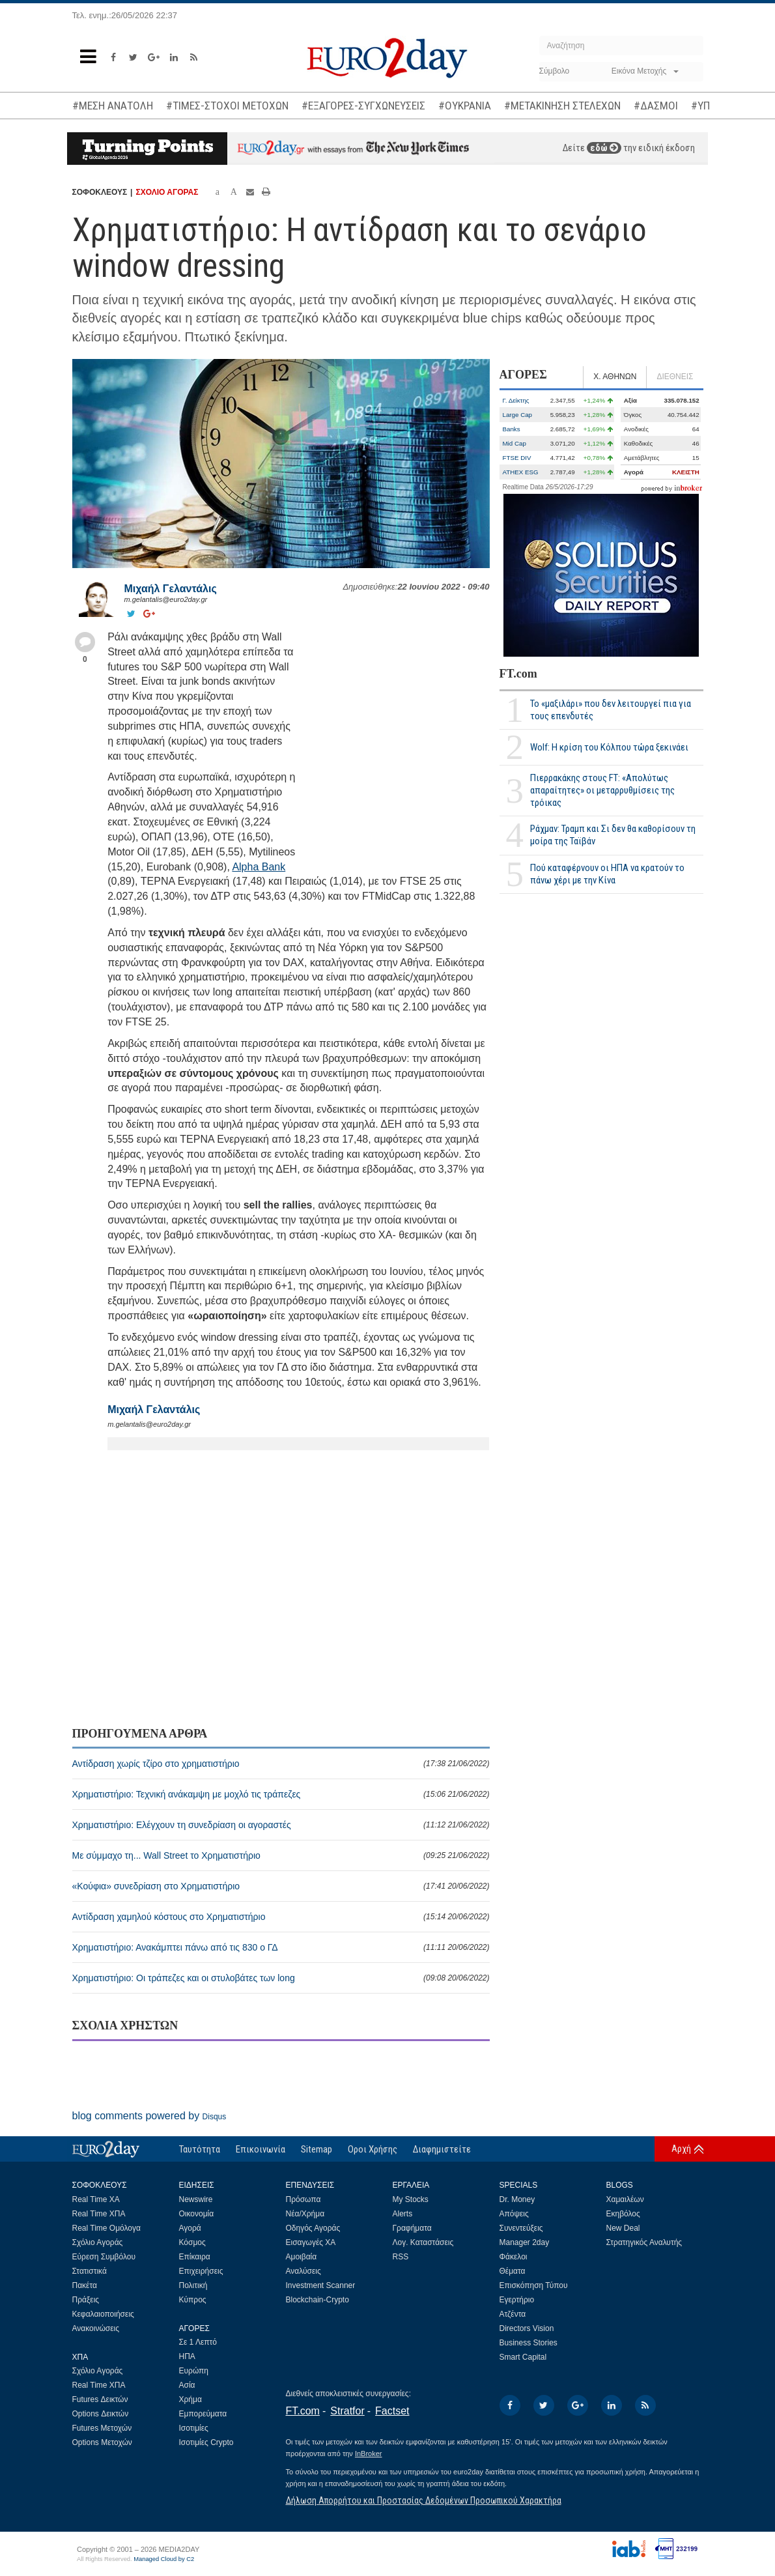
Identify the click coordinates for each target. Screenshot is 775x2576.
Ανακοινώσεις (96, 2328)
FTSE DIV (517, 457)
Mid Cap (514, 443)
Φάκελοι (514, 2256)
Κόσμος (192, 2242)
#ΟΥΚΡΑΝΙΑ (464, 105)
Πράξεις (86, 2299)
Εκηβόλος (623, 2213)
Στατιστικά (89, 2271)
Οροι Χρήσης (372, 2149)
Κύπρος (192, 2299)
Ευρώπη (194, 2370)
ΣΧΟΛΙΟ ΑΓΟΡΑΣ (166, 192)
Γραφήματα (412, 2228)
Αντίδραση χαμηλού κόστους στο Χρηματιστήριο (281, 1916)
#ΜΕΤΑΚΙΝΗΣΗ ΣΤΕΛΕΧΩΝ (562, 105)
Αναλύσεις (303, 2271)
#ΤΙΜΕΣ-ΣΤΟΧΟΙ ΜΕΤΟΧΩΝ (227, 105)
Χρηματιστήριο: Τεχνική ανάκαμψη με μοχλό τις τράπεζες (281, 1794)
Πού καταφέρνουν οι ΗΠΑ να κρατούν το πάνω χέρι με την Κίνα (607, 874)
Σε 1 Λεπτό (198, 2342)
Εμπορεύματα (203, 2413)
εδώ (604, 148)
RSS (401, 2256)
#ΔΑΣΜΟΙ (656, 105)
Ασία (187, 2385)
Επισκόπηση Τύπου (534, 2285)
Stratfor (347, 2410)
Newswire (196, 2199)
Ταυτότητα (199, 2149)
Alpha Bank (258, 866)
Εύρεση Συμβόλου (103, 2256)
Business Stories (528, 2342)
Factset (392, 2410)
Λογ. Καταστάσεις (423, 2242)
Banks (511, 429)
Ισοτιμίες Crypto (206, 2442)
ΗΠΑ (187, 2356)
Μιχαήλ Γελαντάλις (170, 588)
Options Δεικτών (100, 2413)
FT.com (518, 673)
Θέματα (513, 2271)
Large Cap (518, 414)
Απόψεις (514, 2213)
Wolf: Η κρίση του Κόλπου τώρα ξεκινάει (609, 747)
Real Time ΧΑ (96, 2199)
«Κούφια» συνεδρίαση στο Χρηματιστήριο (281, 1886)
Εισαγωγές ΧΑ (311, 2242)
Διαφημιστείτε (442, 2149)
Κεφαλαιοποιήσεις (103, 2314)
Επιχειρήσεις (201, 2271)
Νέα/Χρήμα (305, 2213)
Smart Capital (523, 2357)
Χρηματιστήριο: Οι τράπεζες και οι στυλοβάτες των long (281, 1978)
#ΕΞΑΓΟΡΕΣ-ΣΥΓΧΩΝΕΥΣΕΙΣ (363, 105)
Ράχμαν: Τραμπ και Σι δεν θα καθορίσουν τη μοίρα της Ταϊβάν (613, 835)
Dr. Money (517, 2199)
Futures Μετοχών (102, 2428)
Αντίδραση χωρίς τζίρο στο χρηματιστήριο (281, 1763)
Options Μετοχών (102, 2442)
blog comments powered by (149, 2115)
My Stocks (411, 2199)
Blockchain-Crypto (317, 2299)
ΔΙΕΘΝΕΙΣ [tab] (674, 376)
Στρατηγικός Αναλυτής (644, 2242)
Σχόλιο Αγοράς (97, 2242)
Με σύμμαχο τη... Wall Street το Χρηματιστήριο (281, 1855)
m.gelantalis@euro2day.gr (166, 599)
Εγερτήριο (517, 2299)
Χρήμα (190, 2399)
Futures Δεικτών (100, 2399)
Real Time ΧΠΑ (99, 2213)
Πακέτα (84, 2285)
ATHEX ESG (521, 472)
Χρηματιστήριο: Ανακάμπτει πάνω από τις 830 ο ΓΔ (281, 1947)
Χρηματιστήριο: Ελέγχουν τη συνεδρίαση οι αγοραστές (281, 1825)
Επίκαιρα (194, 2256)
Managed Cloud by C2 (164, 2559)
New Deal (623, 2228)
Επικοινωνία (260, 2149)
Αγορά (190, 2228)
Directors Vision (527, 2328)
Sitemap (316, 2149)
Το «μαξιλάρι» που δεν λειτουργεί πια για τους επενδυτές (610, 710)
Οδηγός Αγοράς (313, 2228)
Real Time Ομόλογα (106, 2228)
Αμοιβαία (301, 2256)
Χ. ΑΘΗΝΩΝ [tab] (614, 376)
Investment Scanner (321, 2285)
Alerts (403, 2213)
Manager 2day (525, 2242)
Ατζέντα (513, 2314)
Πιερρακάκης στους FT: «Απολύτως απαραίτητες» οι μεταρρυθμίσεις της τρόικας (602, 790)
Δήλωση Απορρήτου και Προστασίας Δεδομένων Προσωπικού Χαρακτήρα (423, 2500)
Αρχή (681, 2148)
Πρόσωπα (303, 2199)
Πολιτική (193, 2285)
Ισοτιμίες (193, 2428)
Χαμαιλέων (625, 2199)
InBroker (368, 2453)
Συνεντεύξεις (521, 2228)
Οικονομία (196, 2213)
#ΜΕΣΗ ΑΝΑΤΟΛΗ (112, 105)
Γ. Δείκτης (516, 400)
